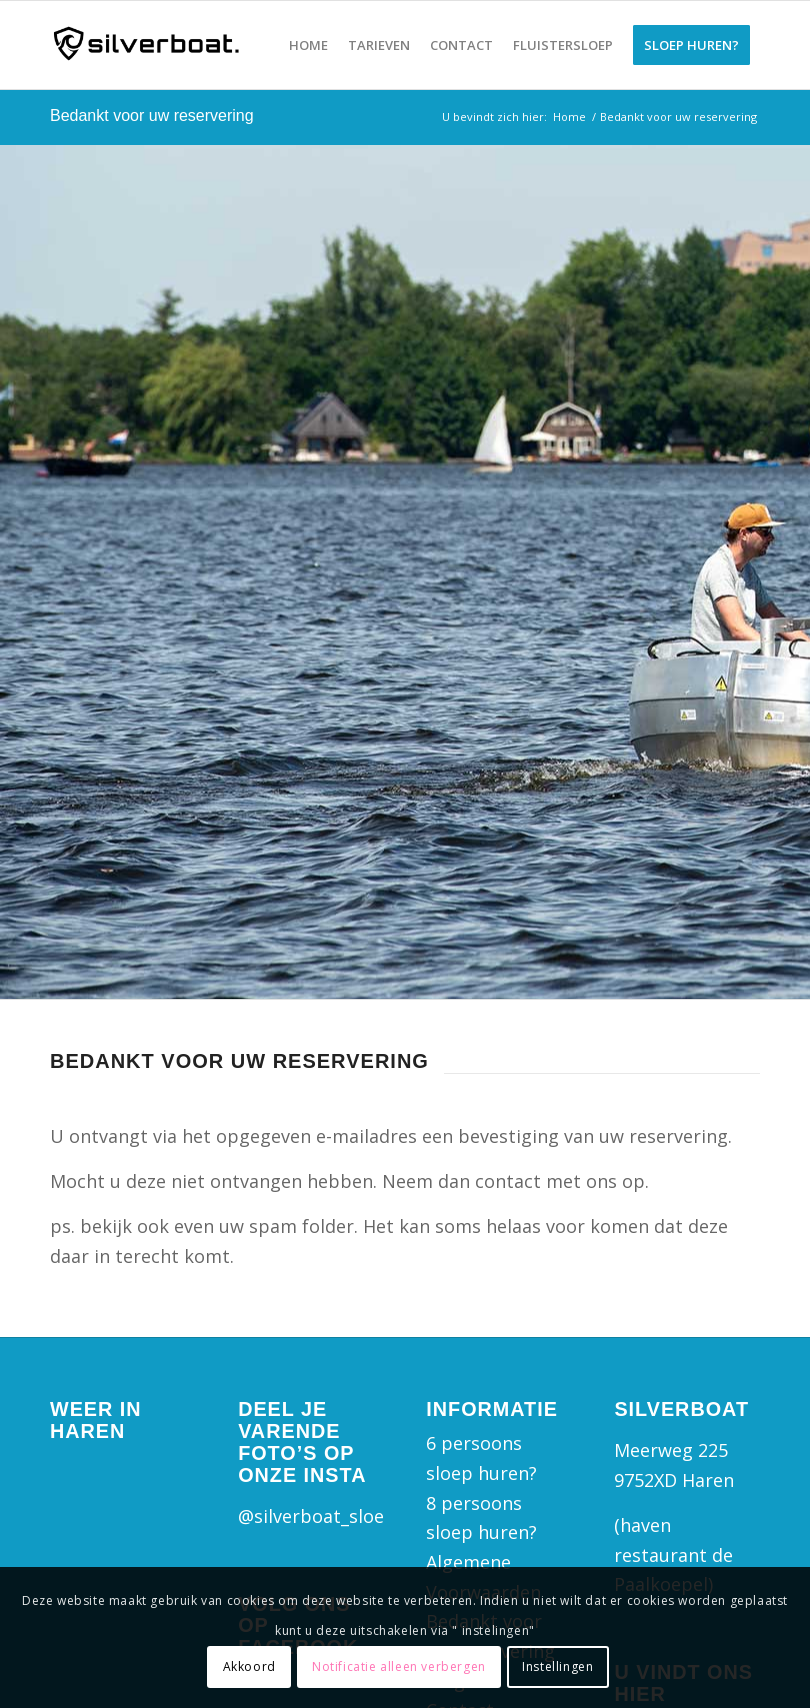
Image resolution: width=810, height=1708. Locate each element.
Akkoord (249, 1666)
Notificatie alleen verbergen (399, 1666)
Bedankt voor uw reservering (152, 115)
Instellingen (557, 1666)
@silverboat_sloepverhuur (351, 1516)
